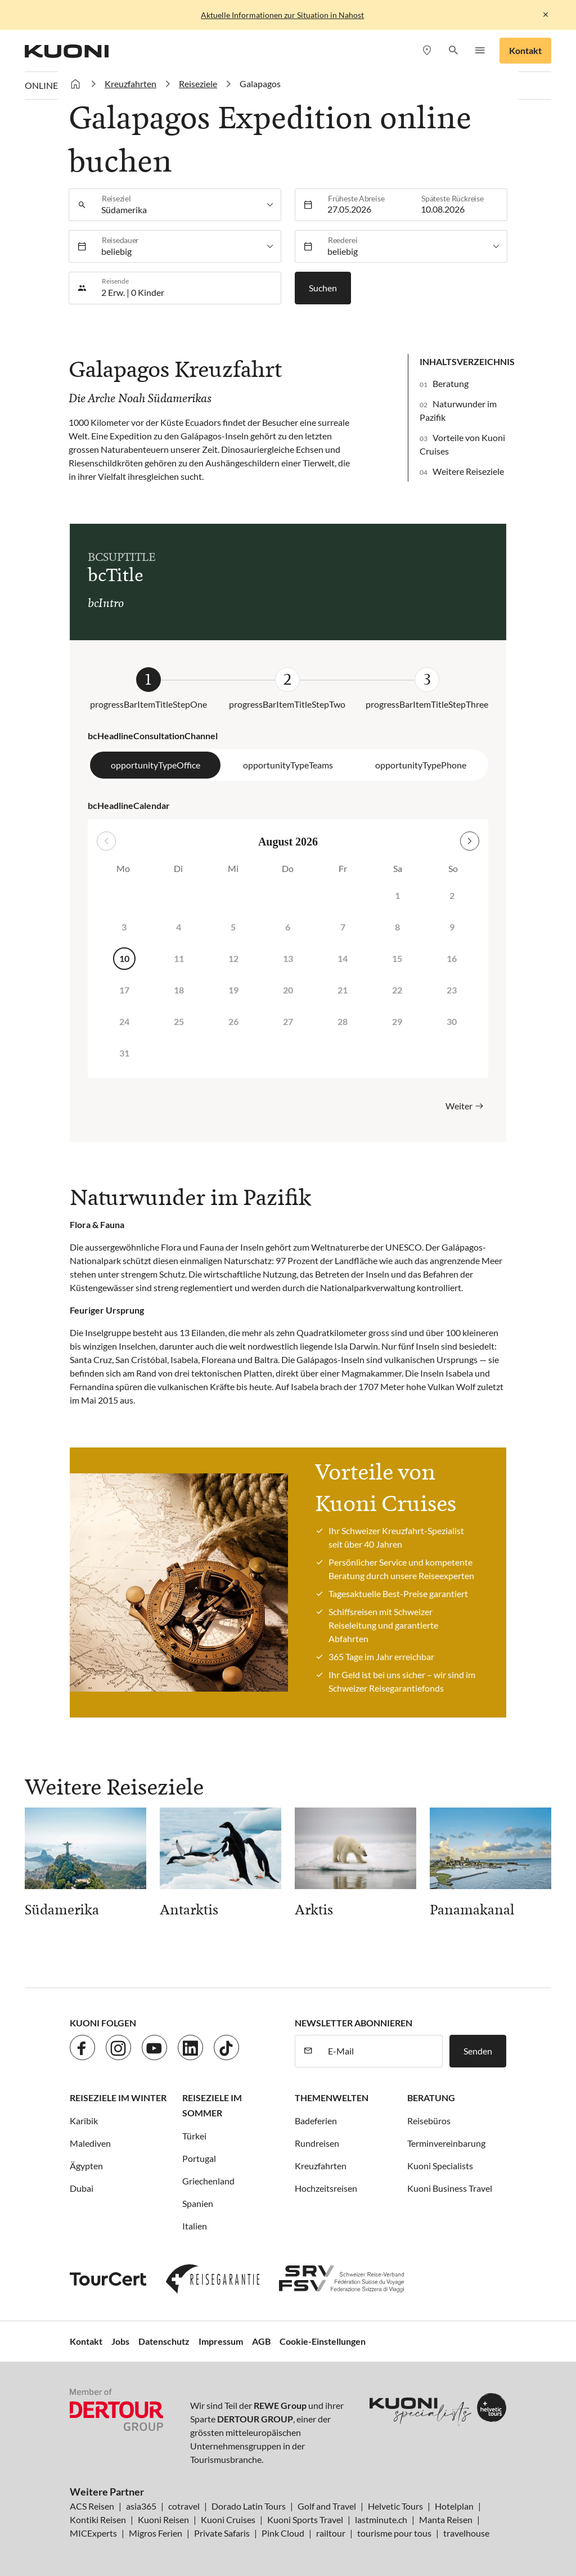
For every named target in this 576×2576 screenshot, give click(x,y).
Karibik (84, 2120)
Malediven (90, 2143)
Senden (478, 2050)
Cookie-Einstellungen (323, 2341)
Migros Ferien (155, 2533)
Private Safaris (222, 2533)
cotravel (184, 2506)
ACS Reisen (92, 2506)
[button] (453, 50)
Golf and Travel (327, 2506)
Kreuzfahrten (320, 2165)
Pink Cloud (283, 2533)
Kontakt (525, 50)
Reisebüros (429, 2120)
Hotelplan (454, 2506)
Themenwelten (331, 2097)
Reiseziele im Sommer (212, 2105)
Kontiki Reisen (98, 2519)
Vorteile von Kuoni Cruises (462, 444)
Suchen (323, 287)
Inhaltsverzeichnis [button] (467, 361)
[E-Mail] (382, 2051)
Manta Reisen (445, 2519)
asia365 (141, 2506)
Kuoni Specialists (440, 2165)
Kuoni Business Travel (449, 2188)
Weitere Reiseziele (468, 471)
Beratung (451, 383)
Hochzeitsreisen (326, 2188)
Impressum (221, 2341)
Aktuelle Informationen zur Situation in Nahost (282, 15)
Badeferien (316, 2120)
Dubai (81, 2188)
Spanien (197, 2203)
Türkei (194, 2135)
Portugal (199, 2158)
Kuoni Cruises (228, 2519)
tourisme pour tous (394, 2533)
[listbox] (187, 204)
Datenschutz (164, 2341)
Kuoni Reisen (163, 2519)
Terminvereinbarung (446, 2143)
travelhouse (466, 2533)
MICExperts (93, 2533)
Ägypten (86, 2165)
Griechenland (208, 2180)
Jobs (120, 2341)
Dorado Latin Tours (249, 2506)
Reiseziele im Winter (118, 2097)
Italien (194, 2225)
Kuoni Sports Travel (305, 2519)
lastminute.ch (381, 2519)
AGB (261, 2341)
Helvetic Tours (395, 2506)
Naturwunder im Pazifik (458, 410)
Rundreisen (317, 2143)
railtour (330, 2533)
